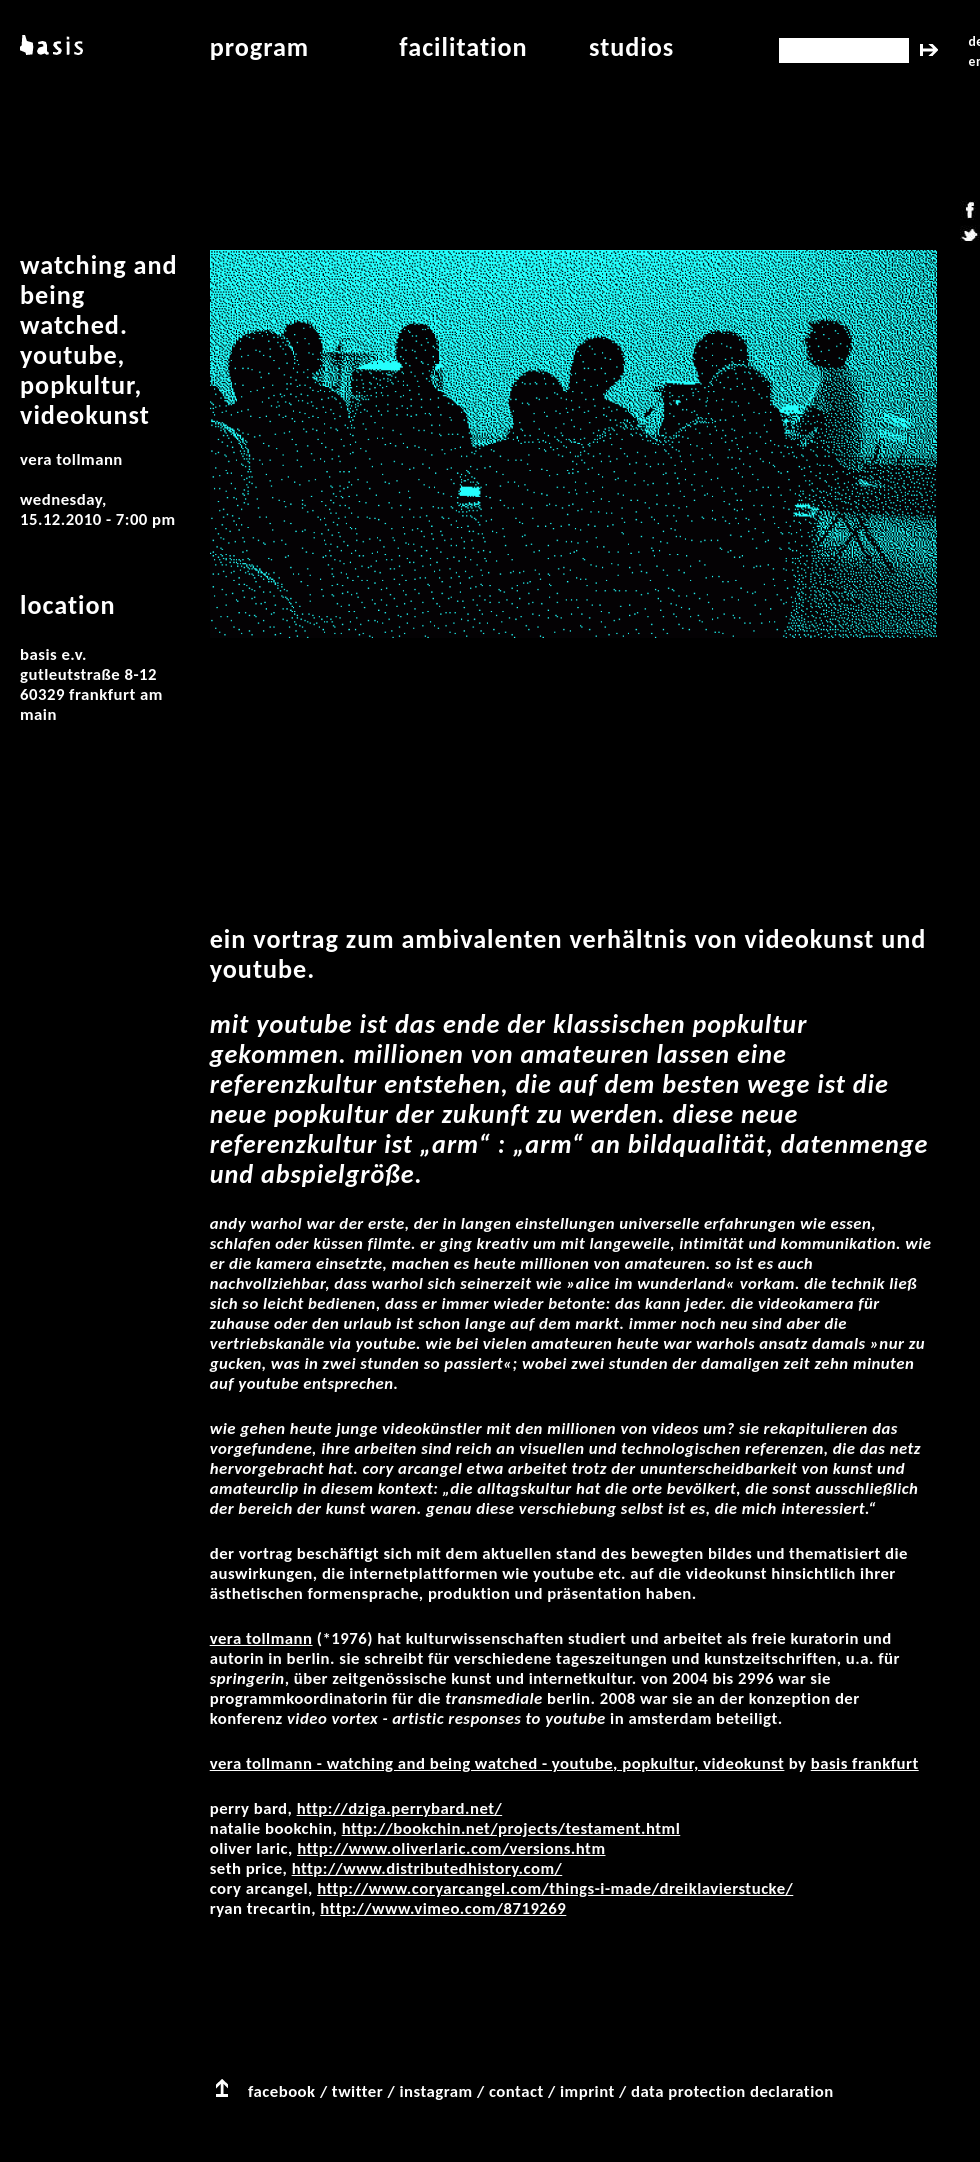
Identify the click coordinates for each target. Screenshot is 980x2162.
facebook (282, 2091)
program (260, 47)
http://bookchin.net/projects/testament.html (511, 1828)
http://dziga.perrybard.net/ (400, 1808)
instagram (435, 2091)
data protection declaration (732, 2091)
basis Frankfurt (865, 1763)
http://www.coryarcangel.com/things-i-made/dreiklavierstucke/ (555, 1888)
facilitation (463, 47)
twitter (357, 2091)
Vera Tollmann (261, 1638)
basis (49, 47)
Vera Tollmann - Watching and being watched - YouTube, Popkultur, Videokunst (497, 1763)
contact (516, 2091)
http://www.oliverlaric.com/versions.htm (451, 1848)
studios (631, 47)
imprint (587, 2091)
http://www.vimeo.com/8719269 (443, 1908)
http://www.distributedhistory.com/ (427, 1868)
